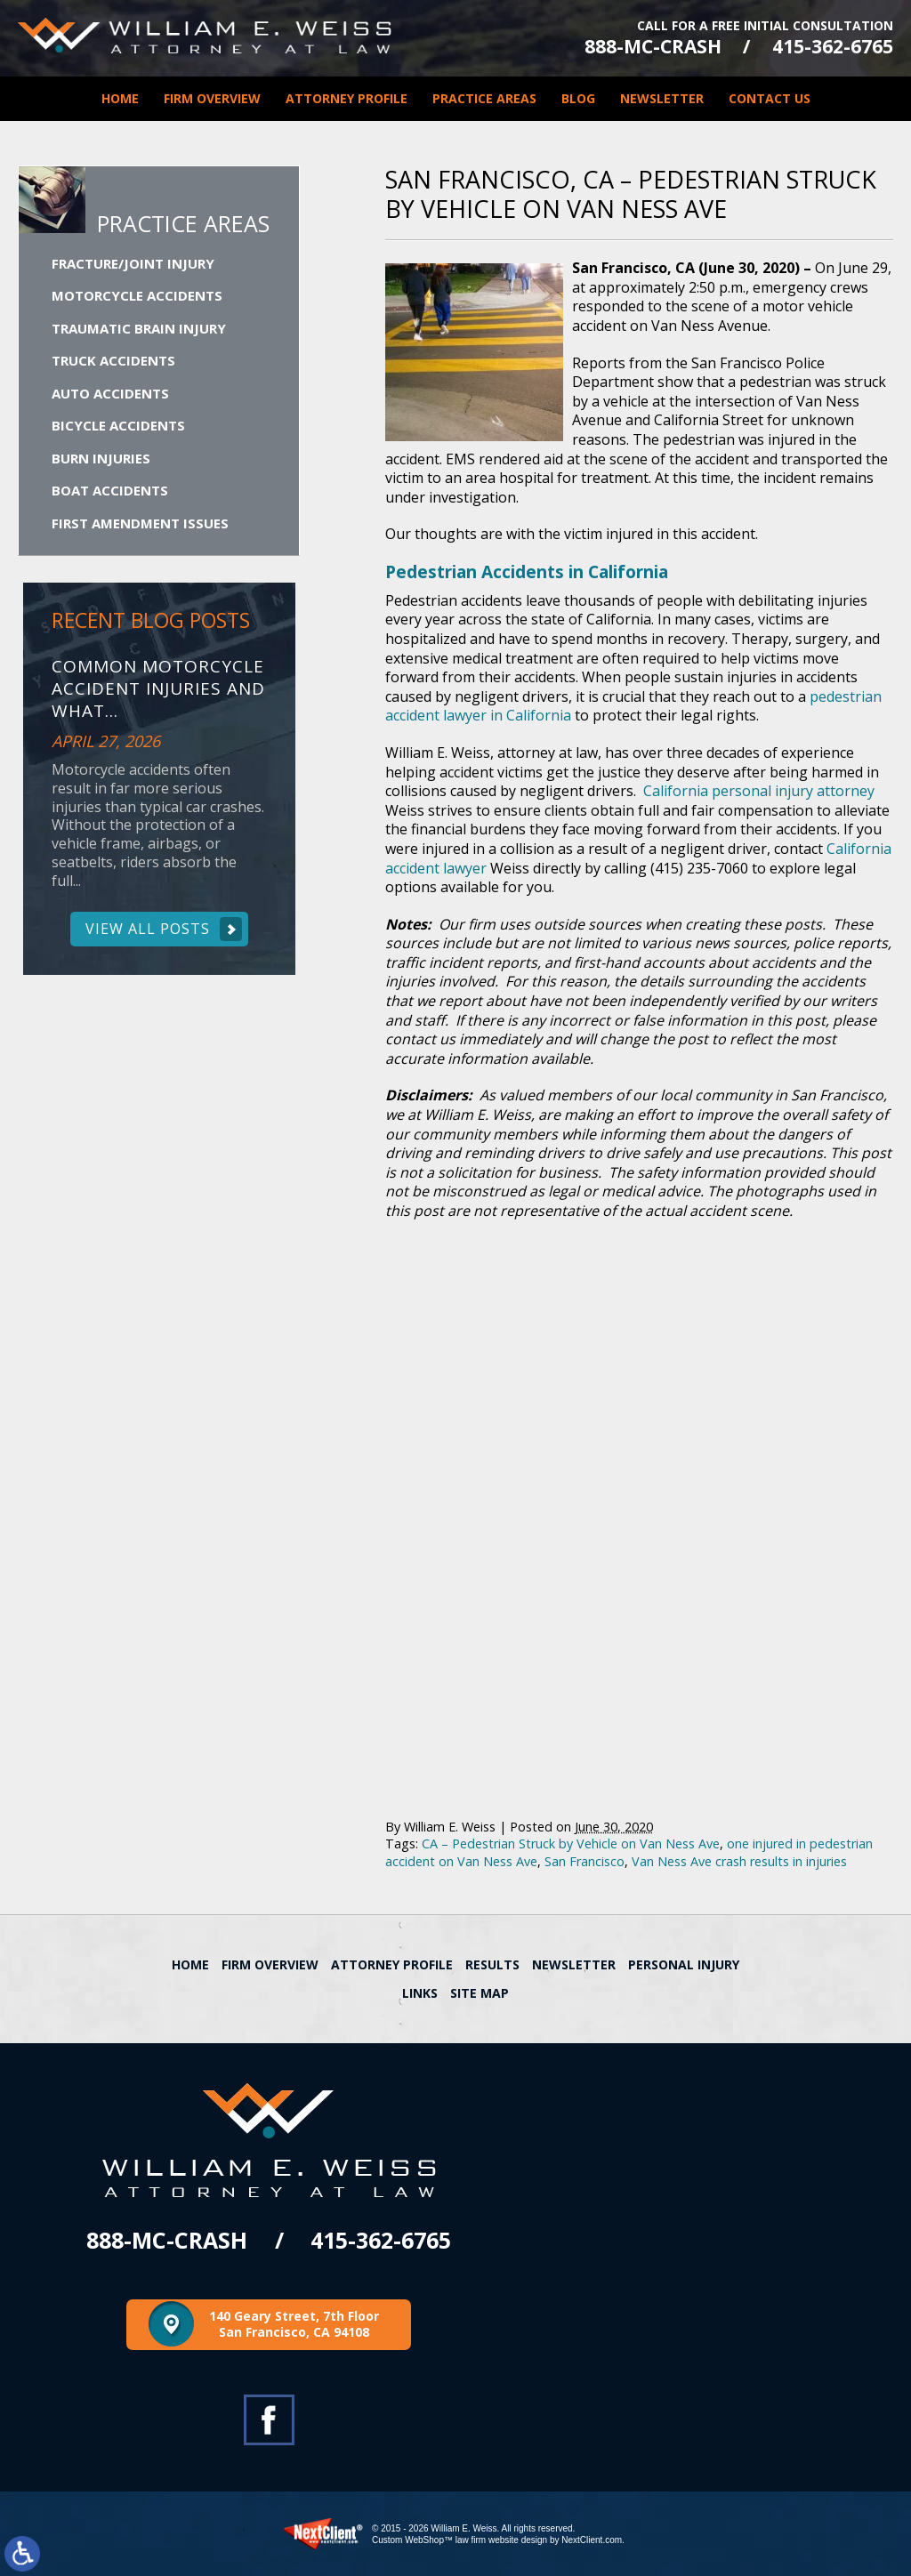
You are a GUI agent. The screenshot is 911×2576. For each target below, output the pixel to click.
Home (120, 98)
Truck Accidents (113, 360)
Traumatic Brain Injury (139, 328)
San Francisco (584, 1861)
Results (492, 1964)
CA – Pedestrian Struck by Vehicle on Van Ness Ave (571, 1843)
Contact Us (769, 98)
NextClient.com (591, 2540)
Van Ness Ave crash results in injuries (739, 1861)
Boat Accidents (110, 490)
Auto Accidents (110, 393)
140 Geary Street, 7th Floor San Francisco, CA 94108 (294, 2323)
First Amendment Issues (140, 523)
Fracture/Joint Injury (133, 263)
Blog (578, 98)
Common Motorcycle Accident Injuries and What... (158, 688)
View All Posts (147, 928)
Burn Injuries (101, 458)
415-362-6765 (832, 47)
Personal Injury (683, 1964)
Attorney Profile (346, 98)
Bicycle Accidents (118, 425)
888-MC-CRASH (653, 47)
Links (420, 1992)
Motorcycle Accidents (137, 295)
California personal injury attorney (759, 791)
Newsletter (662, 98)
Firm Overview (212, 98)
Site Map (479, 1992)
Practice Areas (484, 98)
